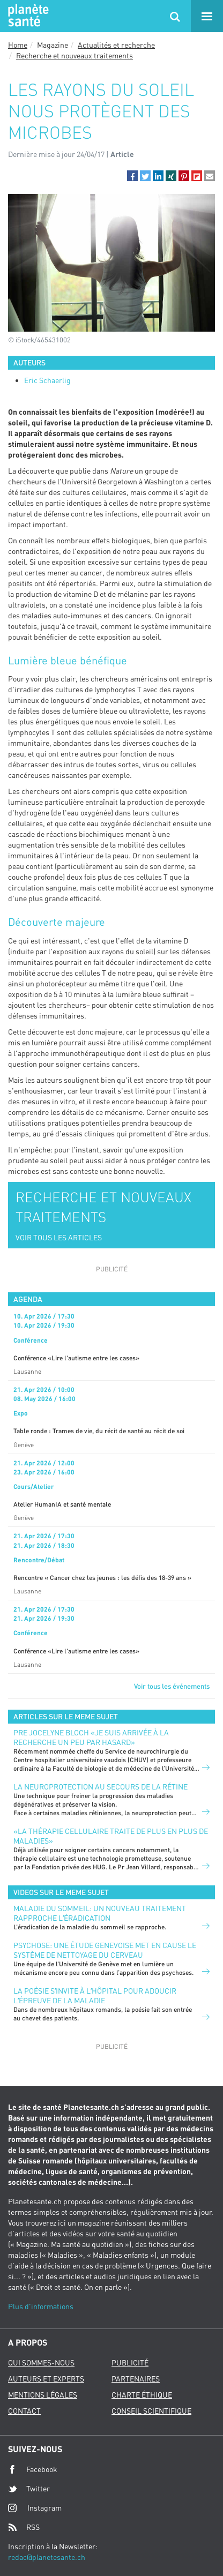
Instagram (35, 2507)
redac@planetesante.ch (46, 2557)
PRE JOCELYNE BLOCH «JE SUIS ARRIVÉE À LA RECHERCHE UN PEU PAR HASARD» (91, 1737)
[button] (132, 175)
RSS (24, 2527)
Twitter (29, 2488)
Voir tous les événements (172, 1686)
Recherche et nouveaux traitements (74, 55)
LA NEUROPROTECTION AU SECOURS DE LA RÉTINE (100, 1786)
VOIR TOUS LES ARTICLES (59, 1237)
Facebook (32, 2469)
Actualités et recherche (116, 44)
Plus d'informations (40, 2306)
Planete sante (27, 16)
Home (17, 44)
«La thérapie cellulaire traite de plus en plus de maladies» (110, 1835)
